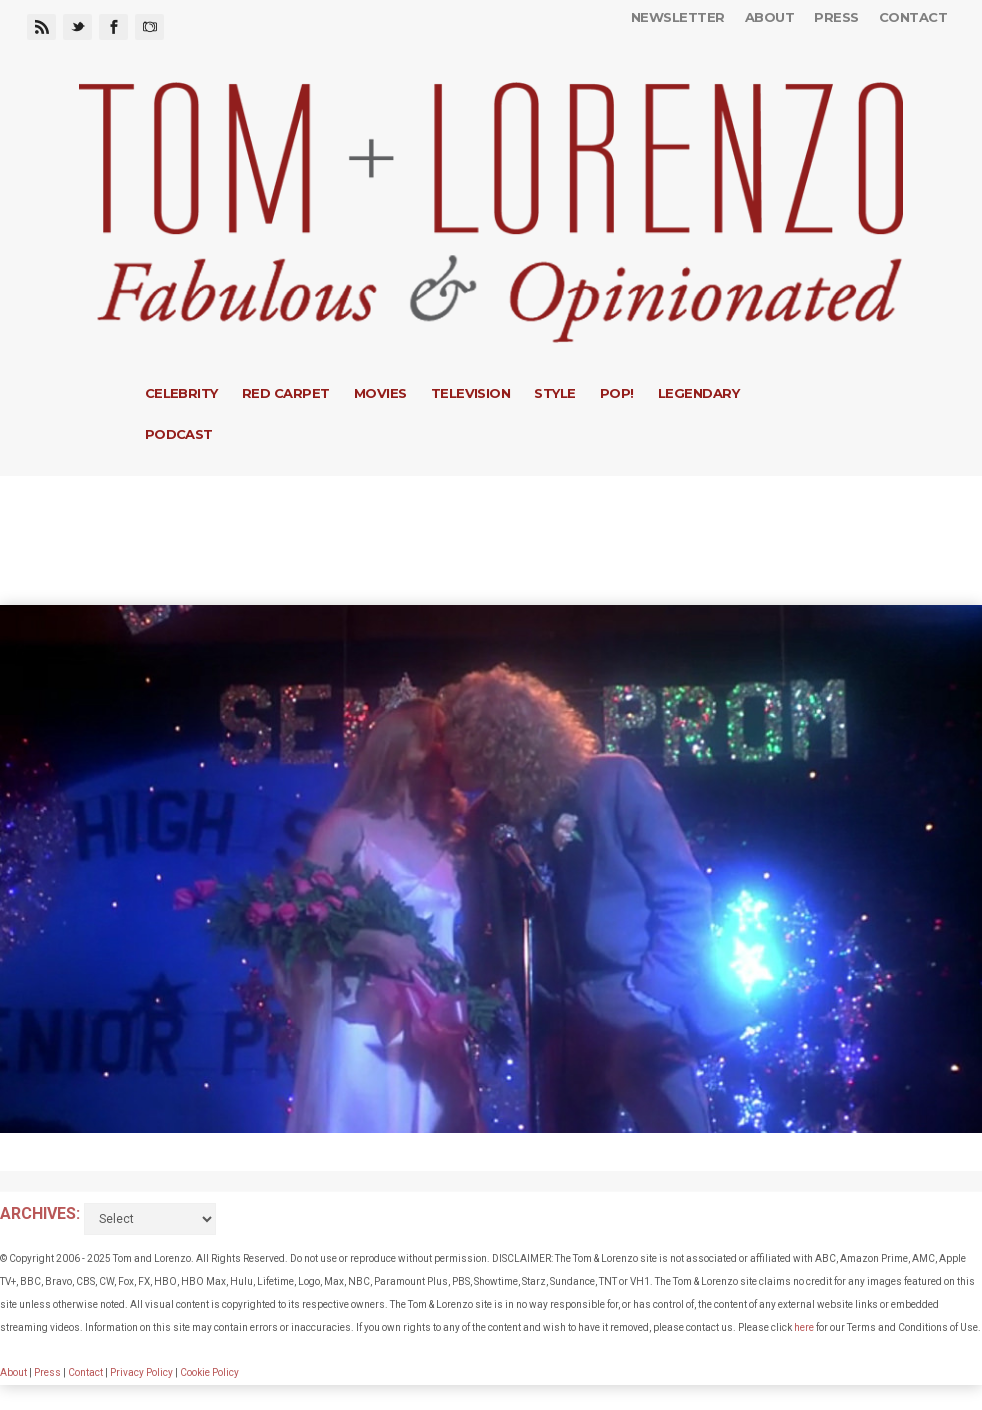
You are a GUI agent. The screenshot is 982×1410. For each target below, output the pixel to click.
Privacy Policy (141, 1372)
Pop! (617, 393)
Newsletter (678, 17)
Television (471, 393)
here (804, 1327)
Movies (380, 393)
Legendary (698, 393)
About (769, 17)
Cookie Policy (209, 1372)
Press (836, 17)
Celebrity (181, 393)
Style (554, 393)
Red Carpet (286, 393)
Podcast (179, 434)
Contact (913, 17)
